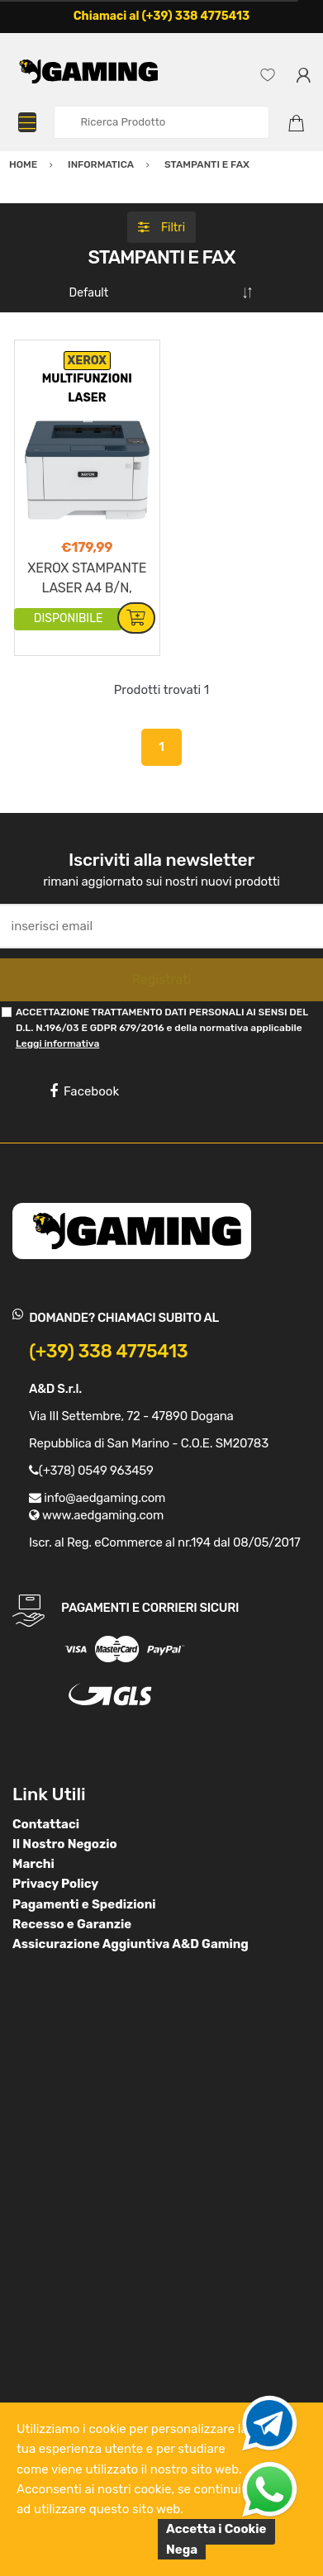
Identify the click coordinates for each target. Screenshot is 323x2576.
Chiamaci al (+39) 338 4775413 (162, 16)
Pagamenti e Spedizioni (84, 1904)
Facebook (84, 1091)
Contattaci (45, 1824)
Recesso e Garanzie (71, 1924)
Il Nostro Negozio (64, 1844)
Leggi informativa (57, 1043)
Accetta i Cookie (216, 2528)
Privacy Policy (55, 1883)
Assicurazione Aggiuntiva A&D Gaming (130, 1944)
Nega (181, 2549)
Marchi (33, 1863)
